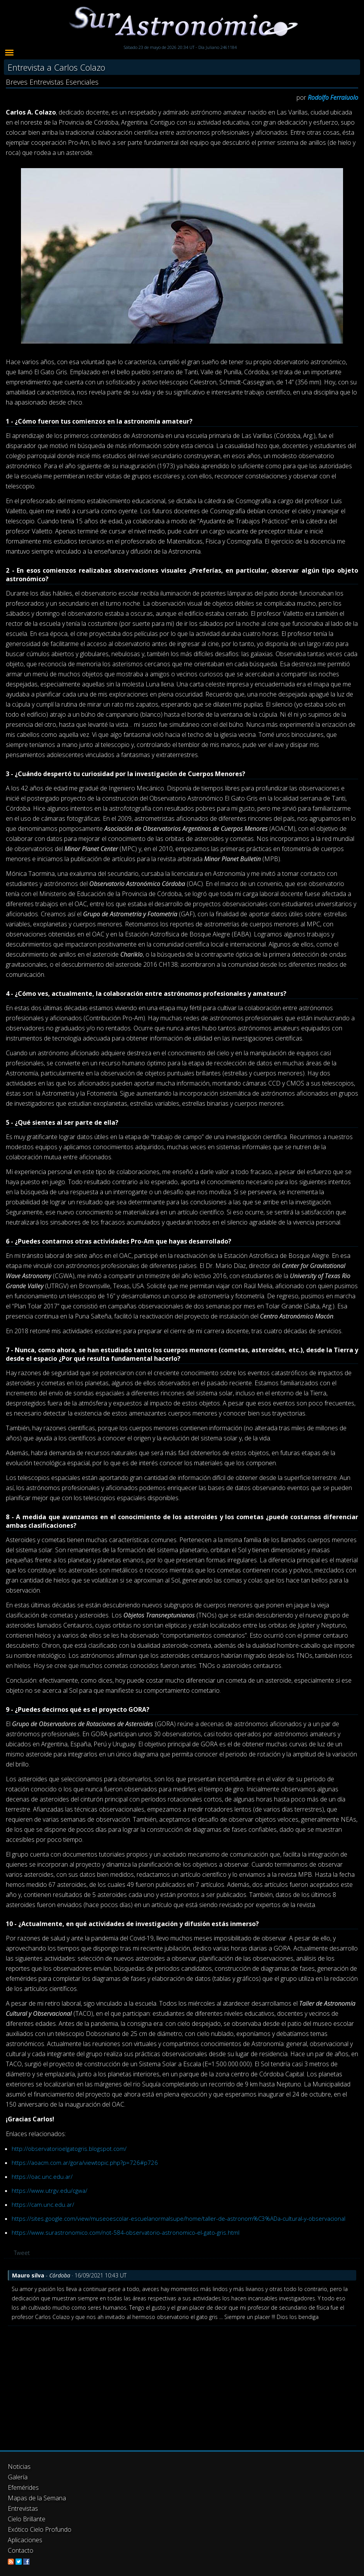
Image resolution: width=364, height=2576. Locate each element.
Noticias (19, 2466)
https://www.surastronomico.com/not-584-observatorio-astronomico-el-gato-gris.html (125, 2232)
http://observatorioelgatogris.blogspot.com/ (69, 2148)
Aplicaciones (25, 2540)
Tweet (22, 2252)
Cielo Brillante (26, 2519)
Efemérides (23, 2487)
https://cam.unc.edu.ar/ (43, 2204)
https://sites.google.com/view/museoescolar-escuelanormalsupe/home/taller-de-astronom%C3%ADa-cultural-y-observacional (178, 2218)
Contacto (20, 2550)
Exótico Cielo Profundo (39, 2529)
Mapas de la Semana (37, 2498)
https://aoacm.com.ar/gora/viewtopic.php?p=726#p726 (85, 2162)
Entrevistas (23, 2508)
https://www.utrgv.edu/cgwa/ (49, 2190)
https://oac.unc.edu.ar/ (42, 2176)
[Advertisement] (182, 2384)
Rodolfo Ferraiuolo (333, 97)
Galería (18, 2477)
